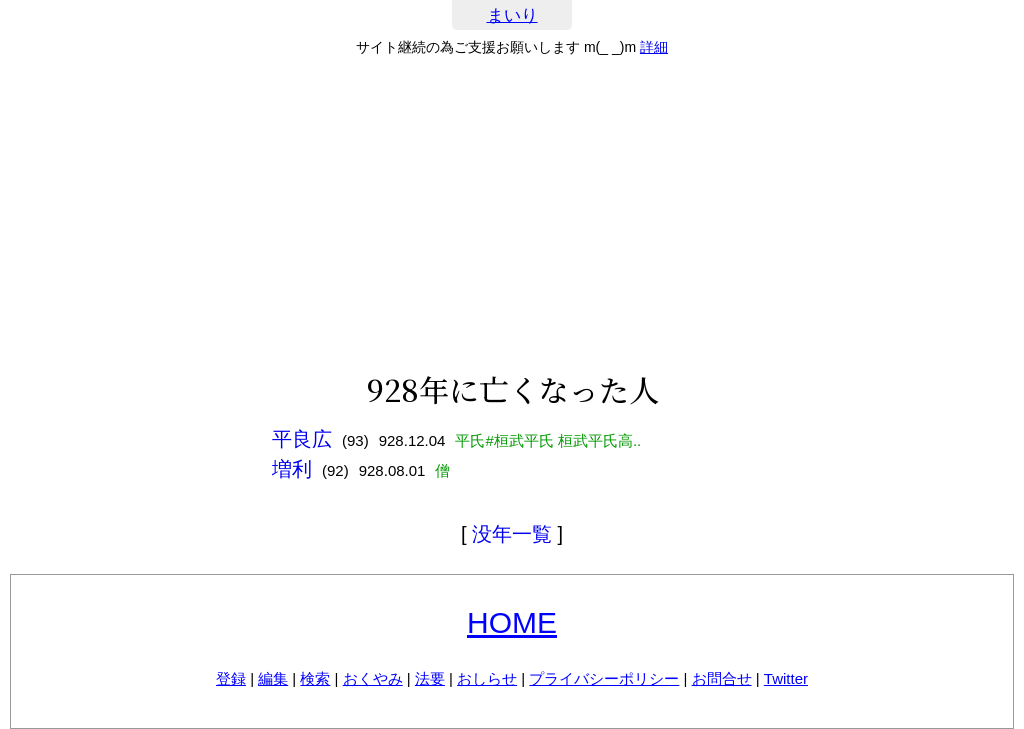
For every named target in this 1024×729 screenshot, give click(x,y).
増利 (292, 469)
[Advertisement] (512, 214)
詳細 (654, 47)
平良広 (302, 439)
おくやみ (373, 678)
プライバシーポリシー (604, 678)
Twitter (786, 678)
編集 (273, 678)
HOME (512, 622)
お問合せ (722, 678)
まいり (512, 15)
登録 (231, 678)
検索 (315, 678)
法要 (430, 678)
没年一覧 (512, 534)
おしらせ (487, 678)
